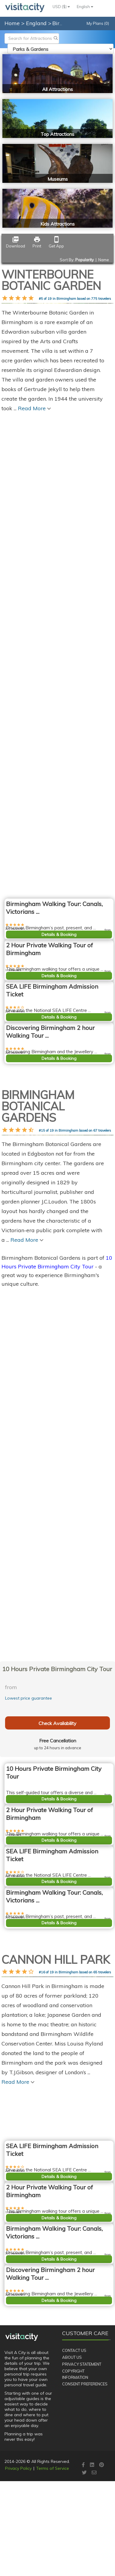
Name (103, 259)
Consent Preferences (85, 2457)
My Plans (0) (98, 23)
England (37, 23)
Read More (17, 2200)
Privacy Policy (18, 2541)
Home (12, 23)
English (85, 6)
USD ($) (61, 6)
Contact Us (74, 2423)
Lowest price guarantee (28, 1698)
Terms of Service (52, 2541)
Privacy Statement (81, 2437)
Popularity (84, 259)
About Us (72, 2430)
